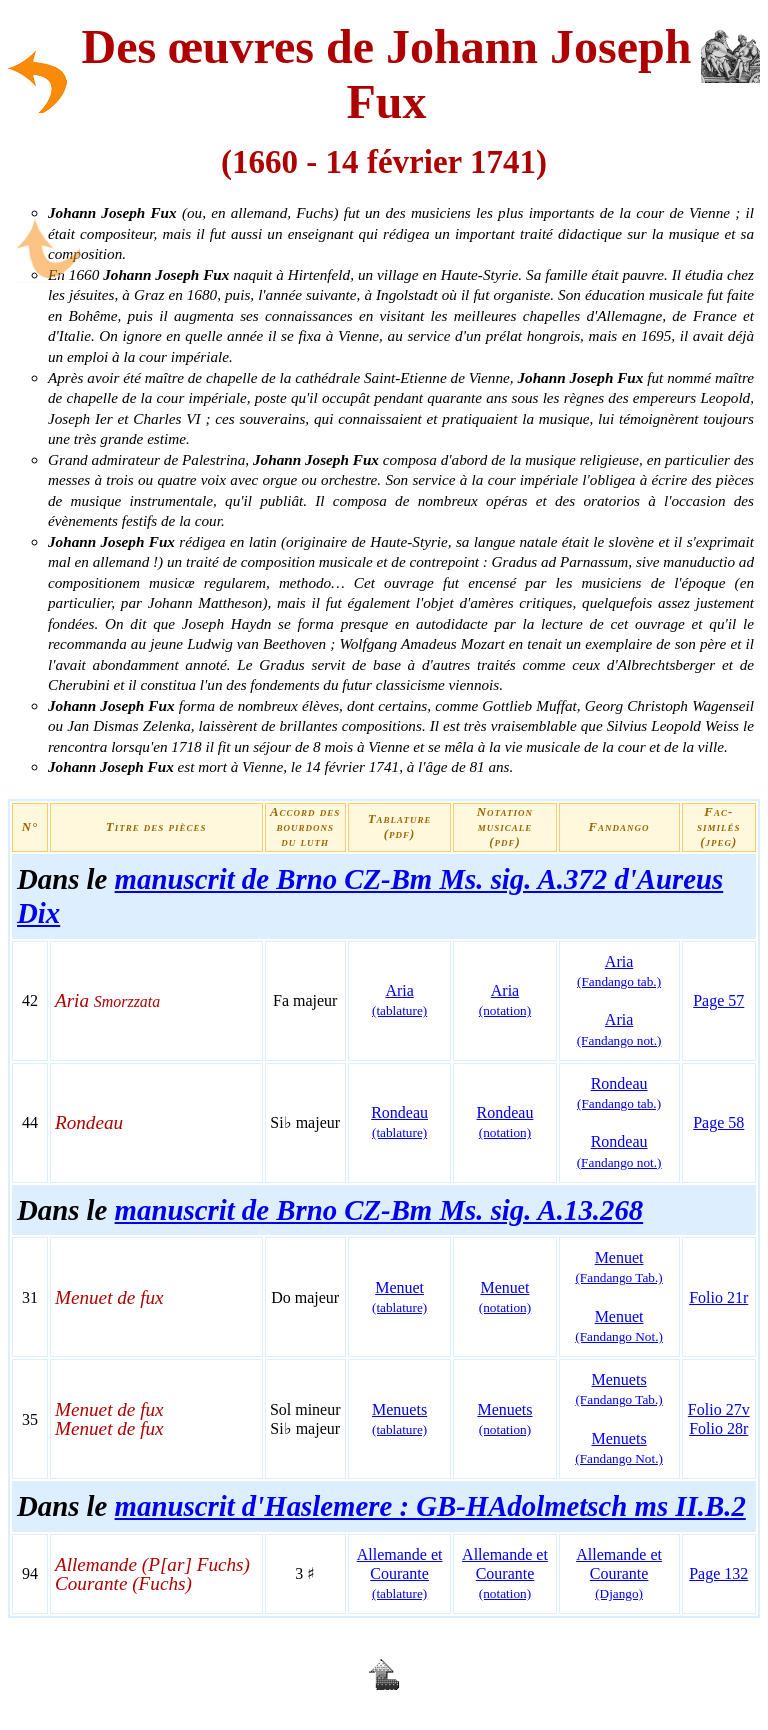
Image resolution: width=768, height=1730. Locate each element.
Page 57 (718, 1000)
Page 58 (718, 1122)
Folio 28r (718, 1428)
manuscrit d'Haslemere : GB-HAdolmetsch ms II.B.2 (430, 1506)
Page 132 (718, 1573)
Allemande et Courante (400, 1573)
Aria (399, 1000)
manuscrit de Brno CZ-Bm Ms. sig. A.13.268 (379, 1210)
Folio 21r (718, 1297)
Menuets (618, 1389)
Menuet (618, 1267)
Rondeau (399, 1122)
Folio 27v (719, 1409)
